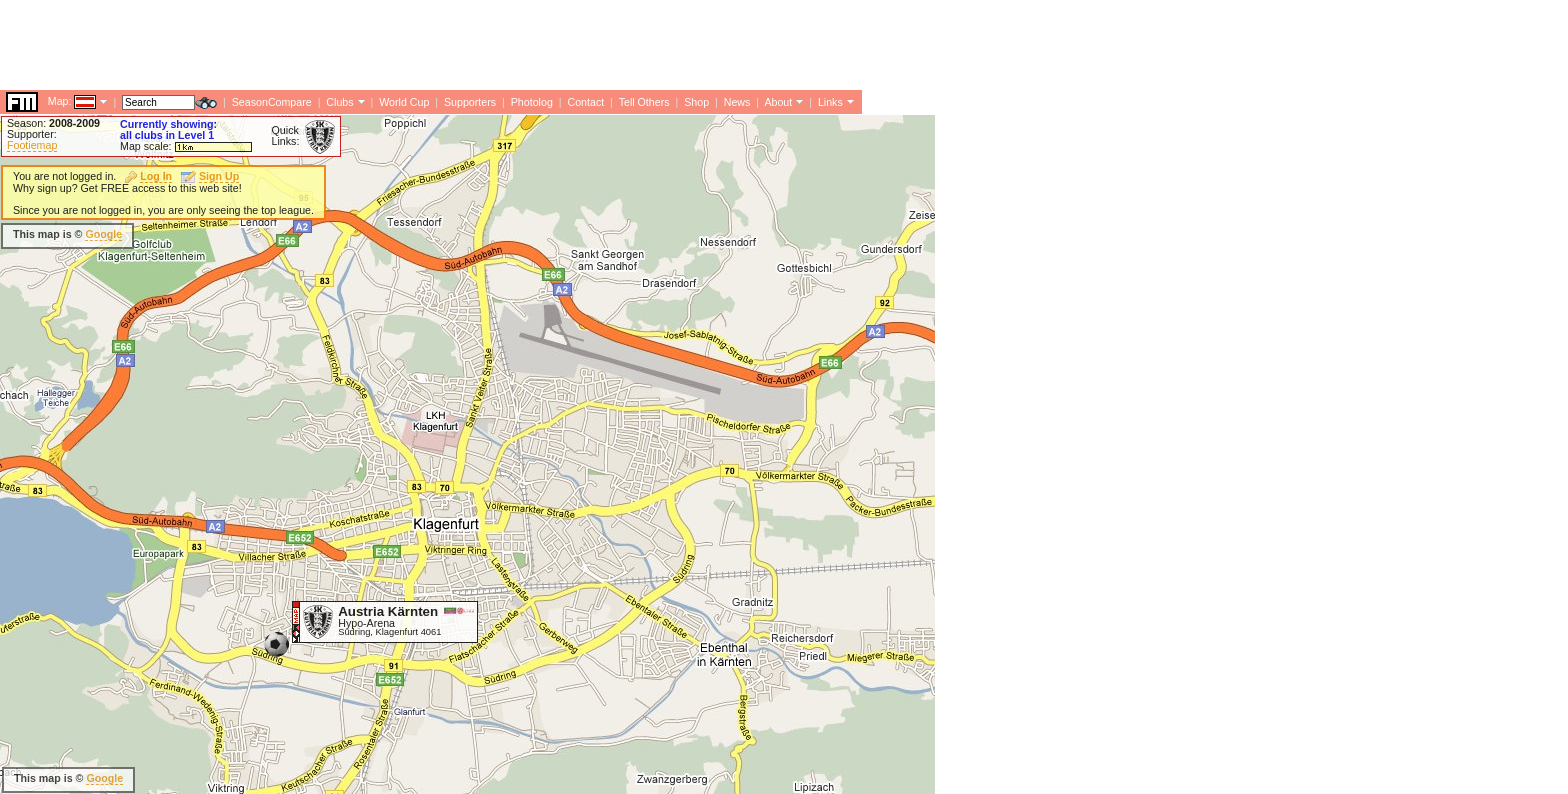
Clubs (339, 102)
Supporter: (32, 134)
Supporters (470, 102)
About (778, 102)
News (737, 102)
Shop (696, 102)
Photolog (532, 102)
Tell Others (644, 102)
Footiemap (32, 145)
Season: (53, 123)
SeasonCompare (272, 102)
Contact (585, 102)
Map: (60, 101)
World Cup (404, 102)
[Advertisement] (364, 45)
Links (830, 102)
